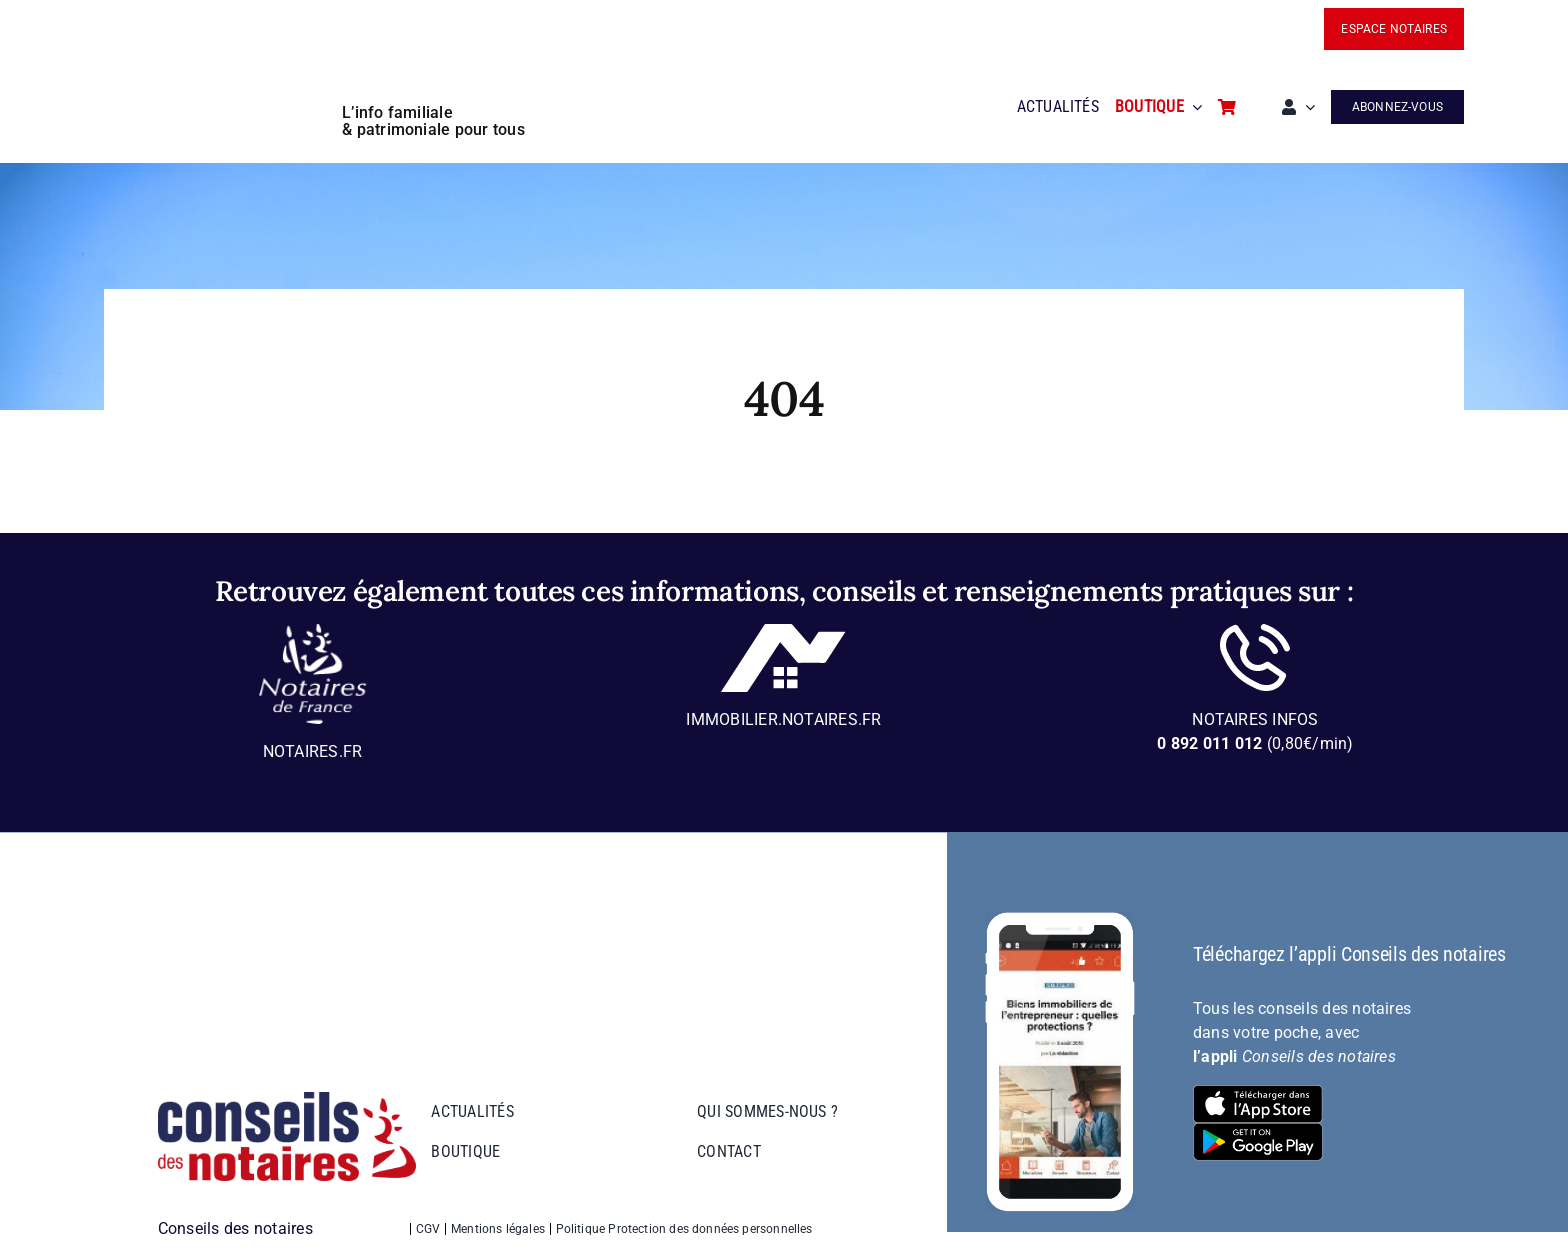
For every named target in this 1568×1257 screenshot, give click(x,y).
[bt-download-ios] (1258, 1092)
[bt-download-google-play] (1258, 1130)
